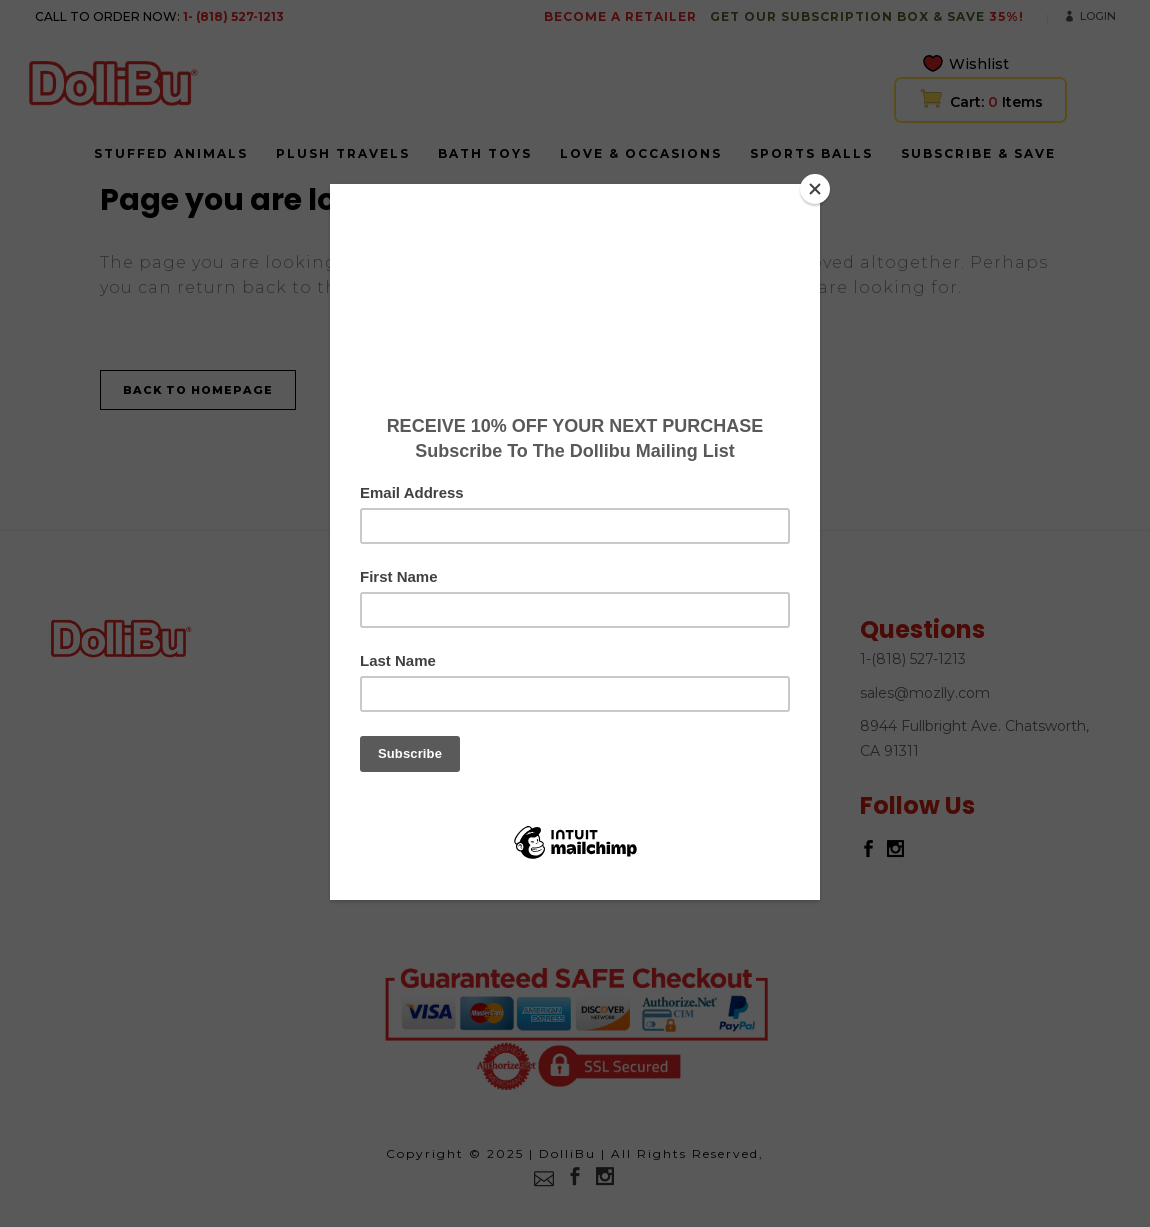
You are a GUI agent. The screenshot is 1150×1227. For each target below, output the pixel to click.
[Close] (815, 189)
